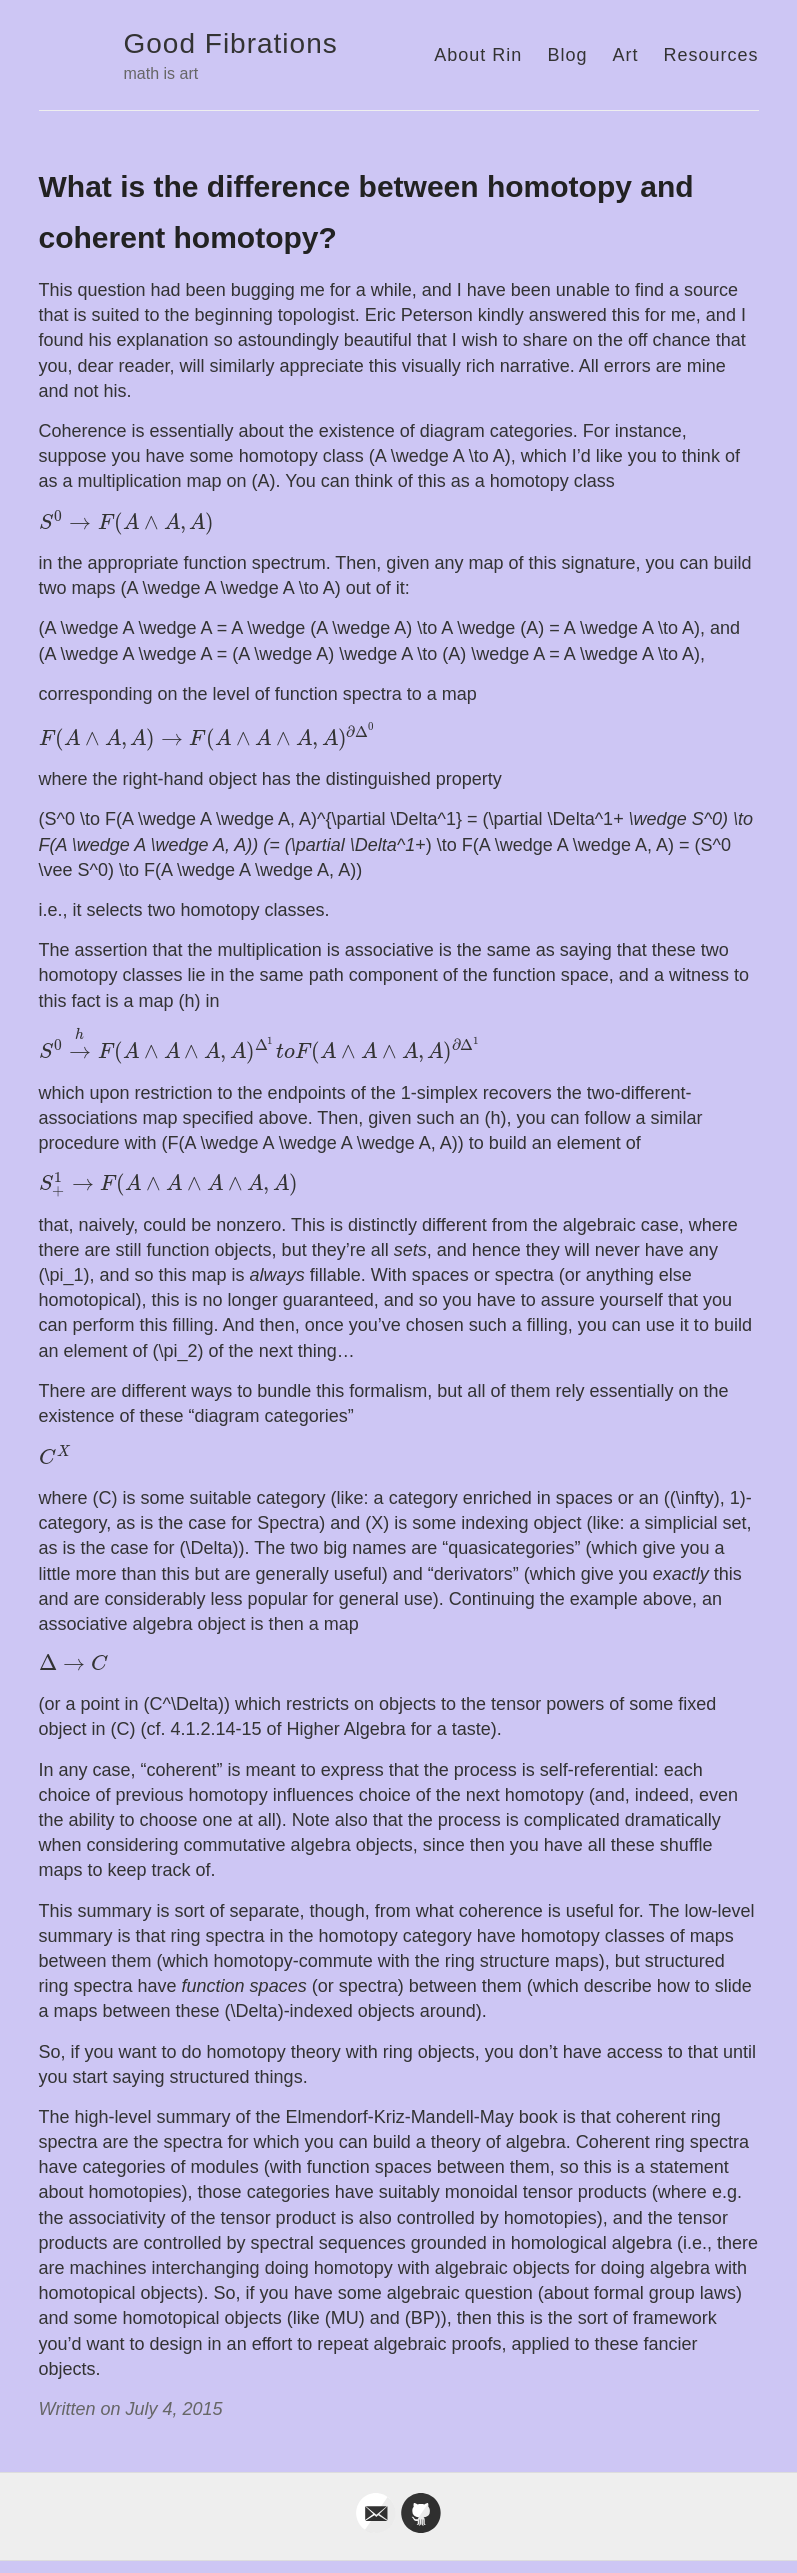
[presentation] (127, 523)
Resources (710, 55)
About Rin (478, 55)
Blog (567, 55)
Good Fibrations (231, 43)
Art (625, 55)
